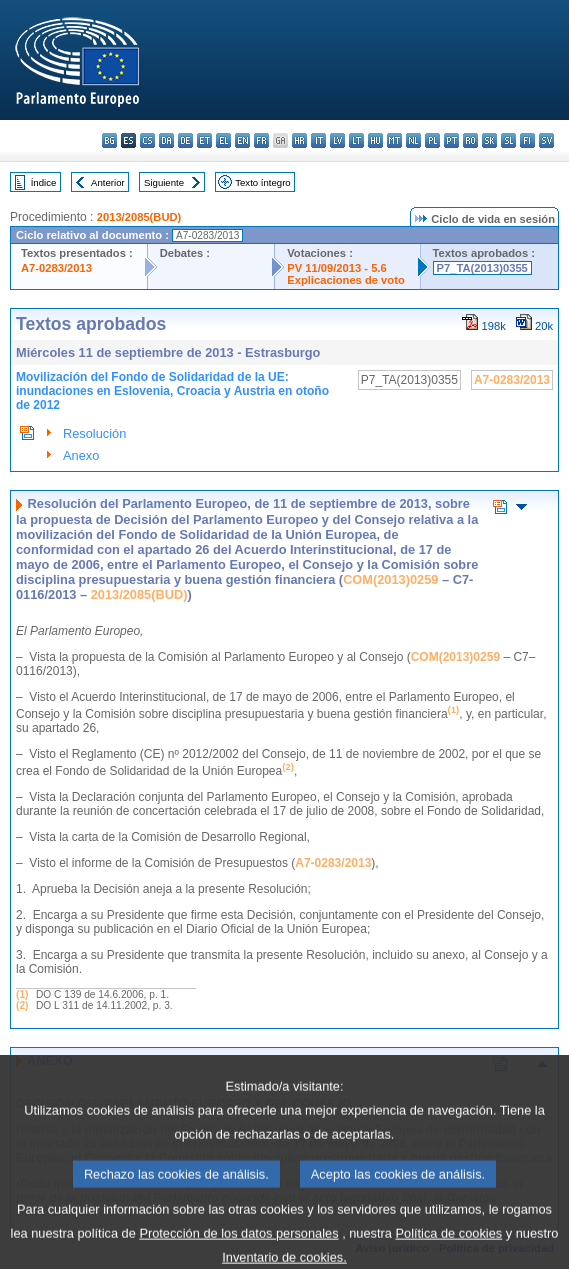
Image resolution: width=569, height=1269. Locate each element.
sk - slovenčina (489, 140)
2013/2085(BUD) (139, 217)
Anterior (108, 182)
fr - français (261, 140)
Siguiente (164, 182)
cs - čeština (147, 140)
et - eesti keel (204, 140)
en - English (242, 140)
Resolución (94, 433)
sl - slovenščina (508, 140)
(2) (22, 1005)
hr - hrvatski (299, 140)
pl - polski (432, 140)
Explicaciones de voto (346, 280)
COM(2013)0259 (390, 579)
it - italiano (318, 140)
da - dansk (166, 140)
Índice (44, 182)
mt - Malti (394, 140)
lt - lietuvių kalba (356, 140)
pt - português (451, 140)
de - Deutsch (185, 140)
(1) (22, 994)
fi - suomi (527, 140)
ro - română (470, 140)
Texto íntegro (262, 182)
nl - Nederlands (413, 140)
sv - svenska (546, 140)
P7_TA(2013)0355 (482, 268)
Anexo (81, 455)
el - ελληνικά (223, 140)
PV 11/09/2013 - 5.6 (337, 268)
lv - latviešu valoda (337, 140)
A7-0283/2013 (56, 268)
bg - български (109, 140)
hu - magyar (375, 140)
